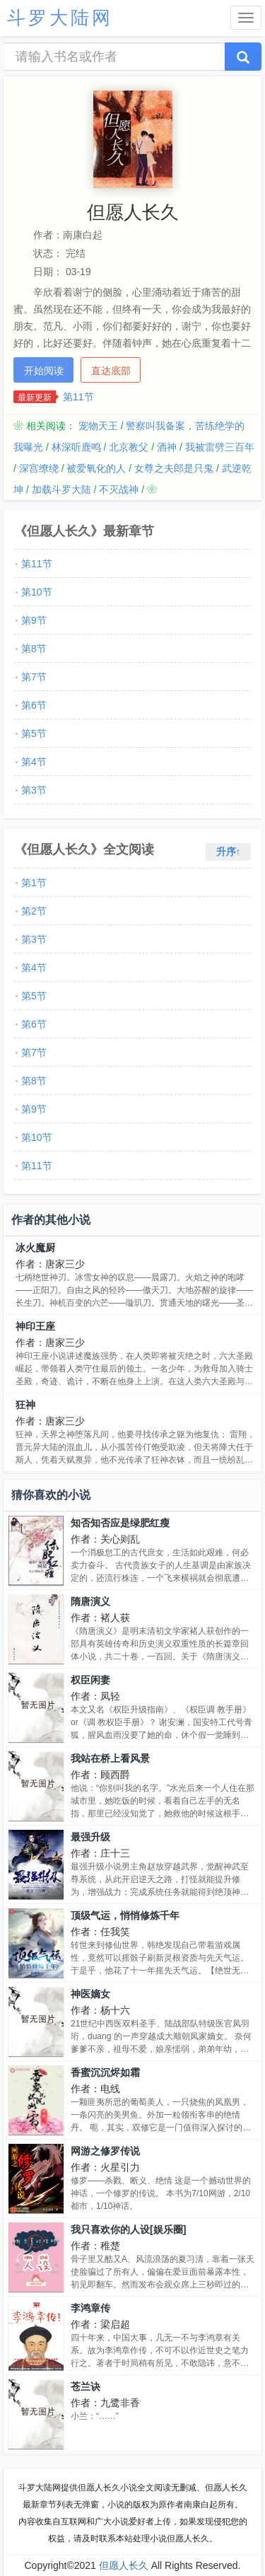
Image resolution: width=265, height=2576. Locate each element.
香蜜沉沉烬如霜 (105, 2072)
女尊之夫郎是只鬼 (173, 468)
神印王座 (35, 1326)
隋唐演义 (90, 1601)
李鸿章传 (90, 2308)
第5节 (34, 733)
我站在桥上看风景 (110, 1758)
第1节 (34, 882)
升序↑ (228, 851)
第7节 (34, 677)
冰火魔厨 (35, 1247)
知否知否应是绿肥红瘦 (120, 1522)
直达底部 (111, 370)
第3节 (34, 790)
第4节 (34, 761)
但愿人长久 (123, 2565)
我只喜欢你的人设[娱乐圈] (128, 2229)
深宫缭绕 (39, 468)
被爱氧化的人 (96, 468)
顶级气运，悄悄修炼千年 (125, 1915)
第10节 (36, 592)
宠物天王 (98, 425)
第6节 (34, 705)
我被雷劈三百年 (219, 447)
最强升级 (90, 1837)
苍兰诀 (85, 2386)
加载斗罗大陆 (61, 489)
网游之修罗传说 (105, 2151)
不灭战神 (119, 489)
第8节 (34, 648)
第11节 (78, 396)
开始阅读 (44, 370)
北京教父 (128, 447)
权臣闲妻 (90, 1680)
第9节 (34, 620)
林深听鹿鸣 (76, 447)
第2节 (34, 911)
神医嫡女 (90, 1994)
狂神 (25, 1404)
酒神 (167, 447)
